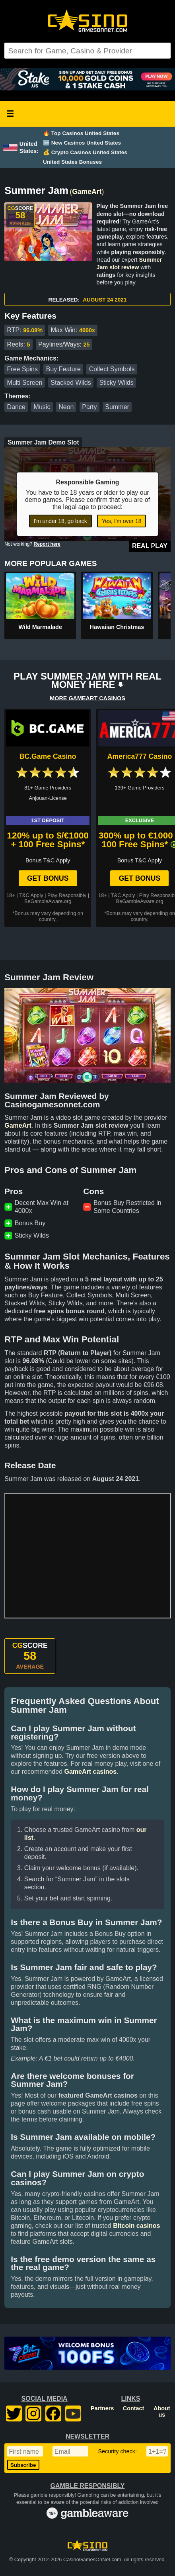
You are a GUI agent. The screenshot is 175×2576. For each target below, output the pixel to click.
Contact (133, 2408)
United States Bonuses (72, 162)
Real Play (149, 546)
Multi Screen (25, 382)
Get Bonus (48, 878)
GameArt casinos (90, 1771)
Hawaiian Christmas (117, 627)
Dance (16, 407)
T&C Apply (31, 895)
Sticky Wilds (116, 382)
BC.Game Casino (47, 756)
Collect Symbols (112, 369)
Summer (117, 407)
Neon (66, 407)
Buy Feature (63, 369)
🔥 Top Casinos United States (81, 133)
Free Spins (22, 369)
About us (162, 2411)
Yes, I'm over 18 (121, 521)
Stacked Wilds (71, 382)
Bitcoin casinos (136, 2225)
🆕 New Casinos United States (82, 143)
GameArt (86, 192)
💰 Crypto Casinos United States (85, 152)
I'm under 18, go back (60, 521)
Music (42, 407)
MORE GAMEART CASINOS (87, 698)
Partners (102, 2408)
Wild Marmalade (40, 627)
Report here (47, 544)
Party (89, 407)
